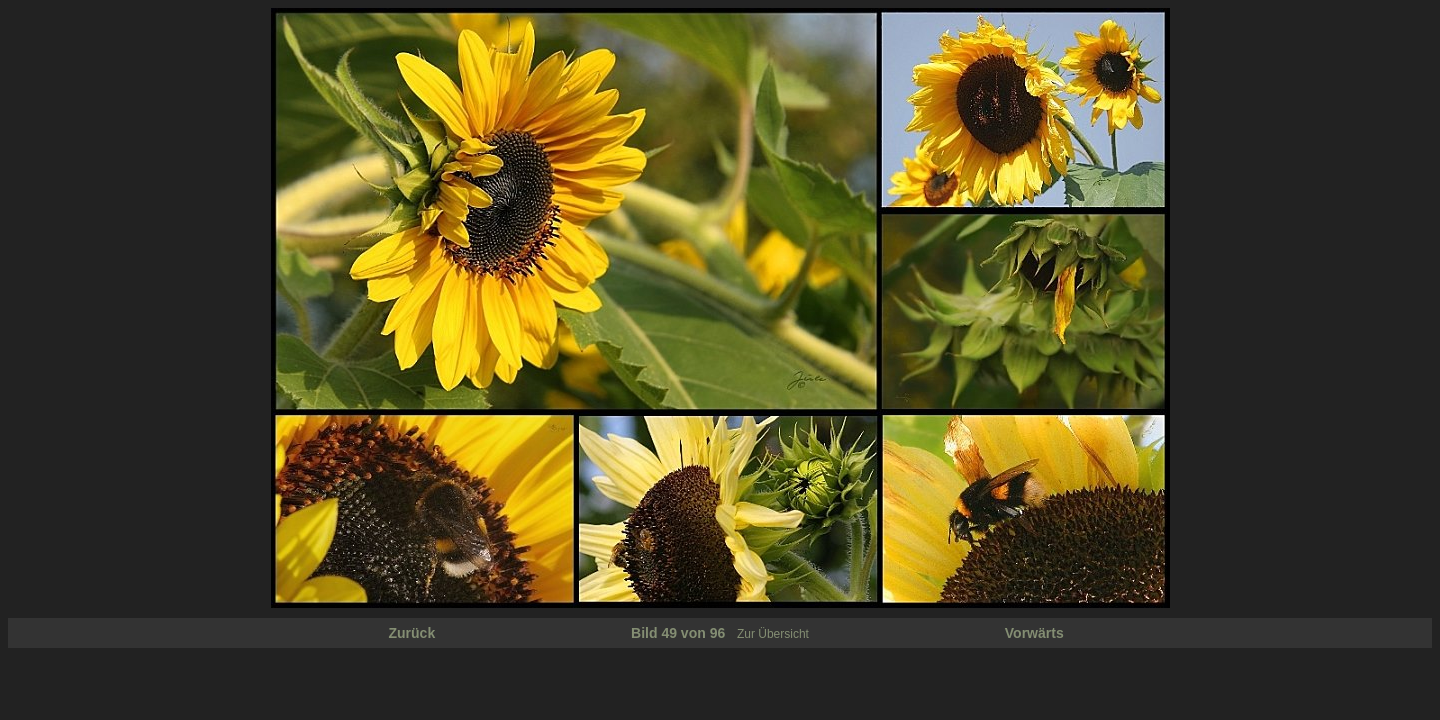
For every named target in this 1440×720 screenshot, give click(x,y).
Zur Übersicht (773, 634)
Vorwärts (1034, 633)
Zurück (412, 633)
